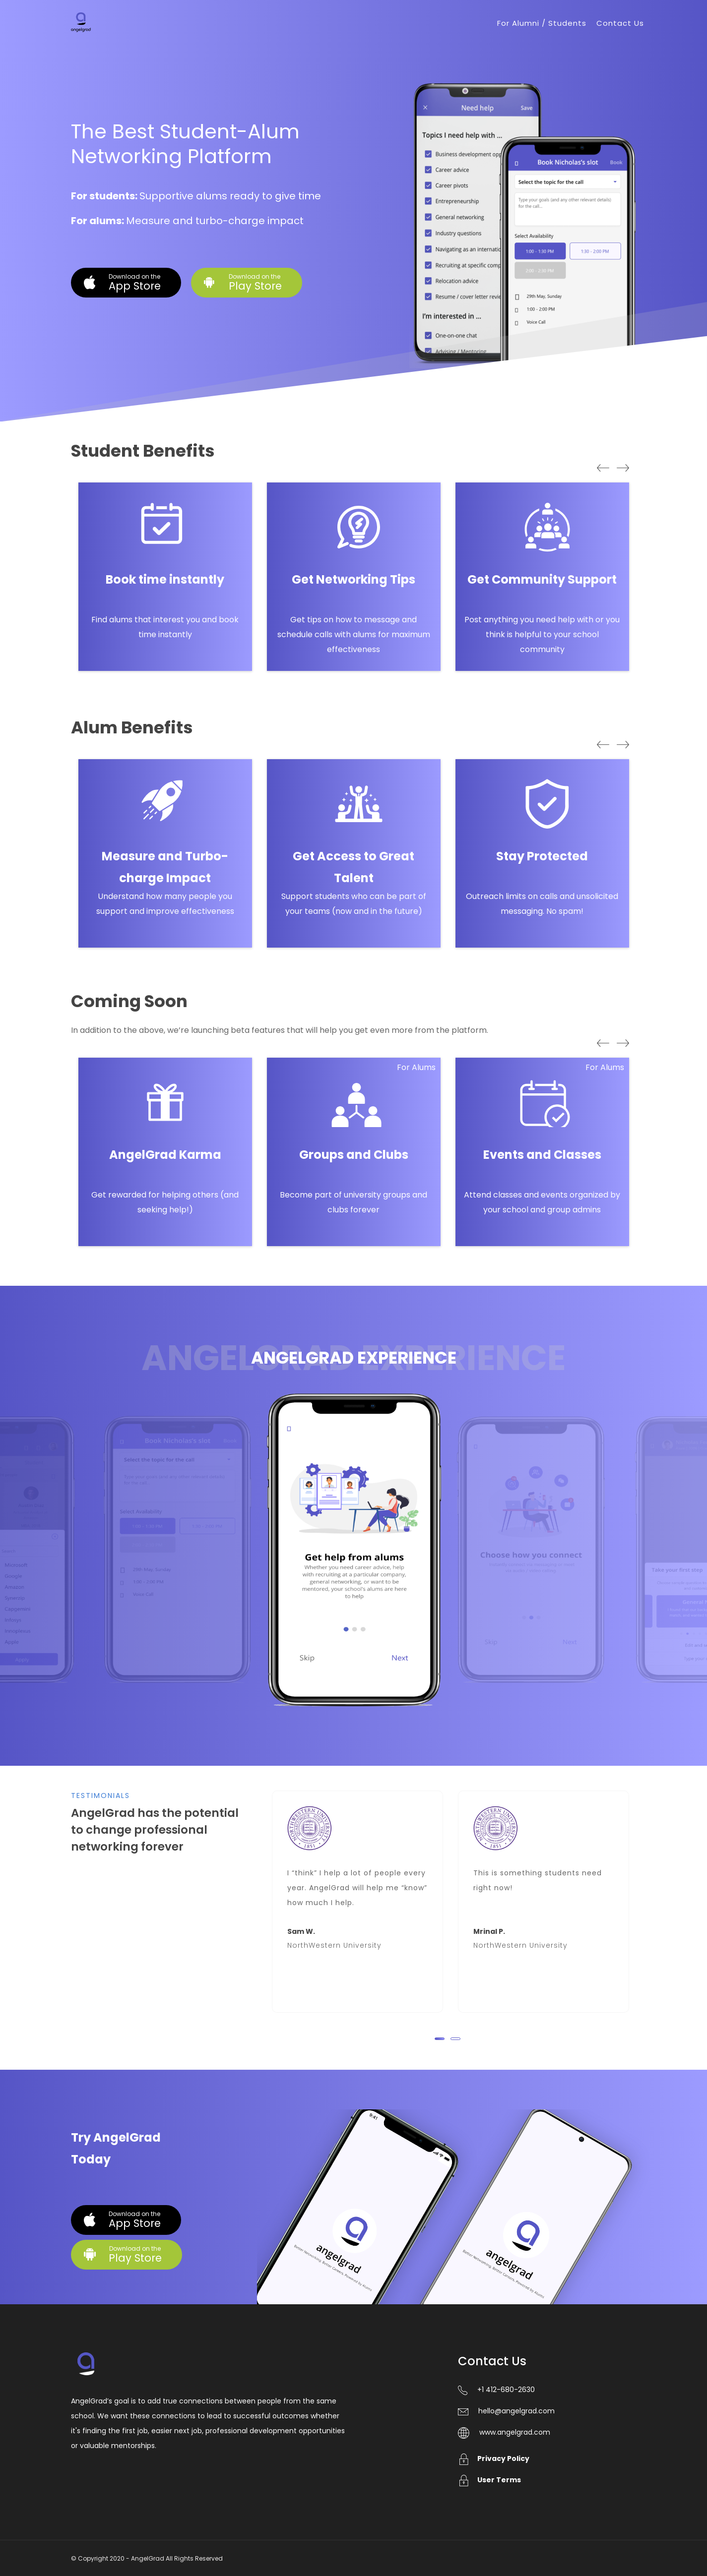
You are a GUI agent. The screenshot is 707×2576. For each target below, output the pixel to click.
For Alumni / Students (541, 23)
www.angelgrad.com (514, 2432)
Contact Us (620, 23)
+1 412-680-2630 (506, 2390)
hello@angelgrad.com (516, 2411)
